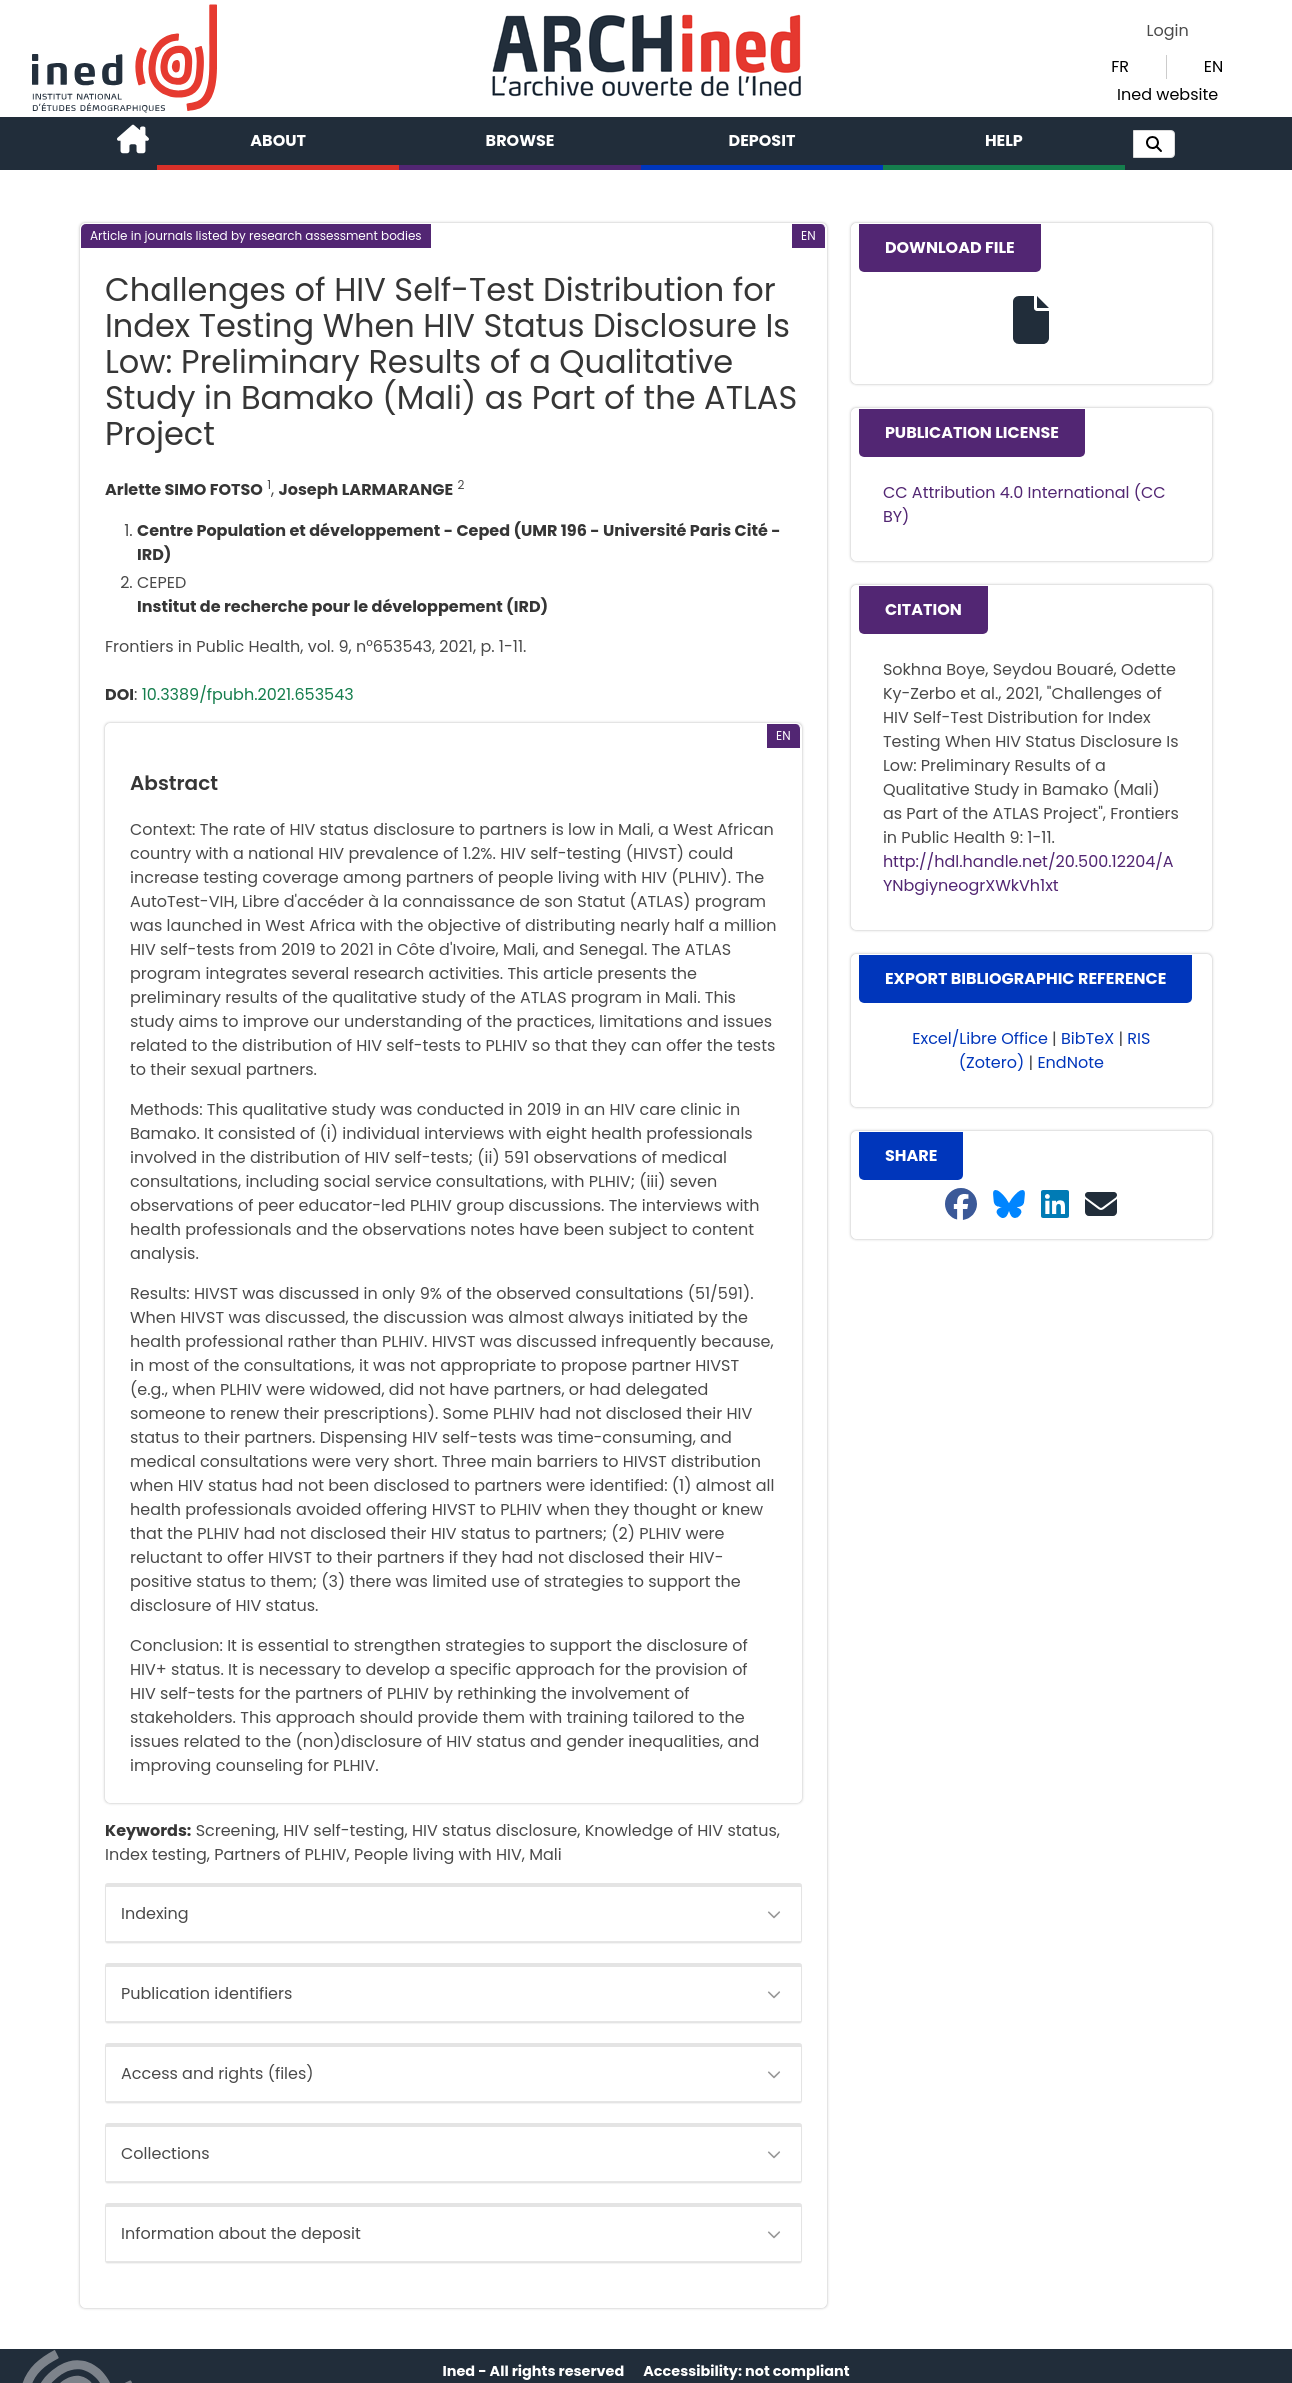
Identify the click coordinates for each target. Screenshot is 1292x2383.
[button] (1154, 144)
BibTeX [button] (1087, 1038)
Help (1004, 140)
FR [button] (1120, 66)
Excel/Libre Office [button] (980, 1038)
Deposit (762, 140)
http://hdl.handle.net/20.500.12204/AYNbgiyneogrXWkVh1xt (1028, 873)
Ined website (1167, 94)
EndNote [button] (1070, 1062)
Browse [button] (520, 140)
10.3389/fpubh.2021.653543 (248, 694)
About (278, 140)
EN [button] (1213, 66)
